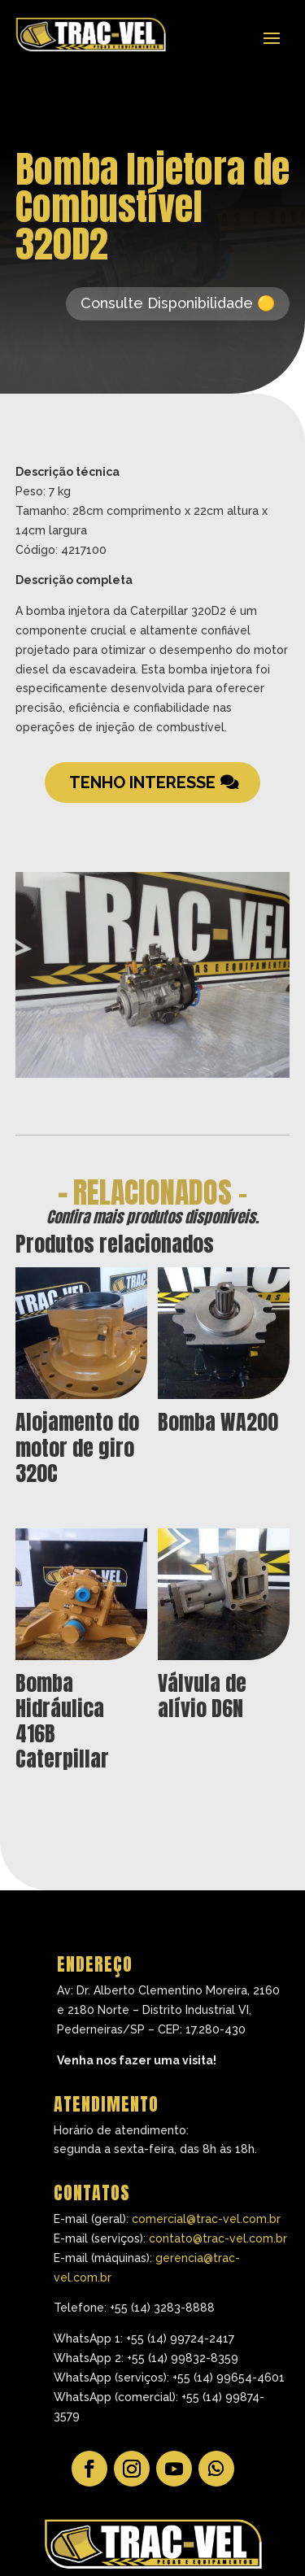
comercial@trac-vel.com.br (206, 2218)
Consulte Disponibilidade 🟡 (178, 303)
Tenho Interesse (142, 782)
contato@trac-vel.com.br (218, 2238)
